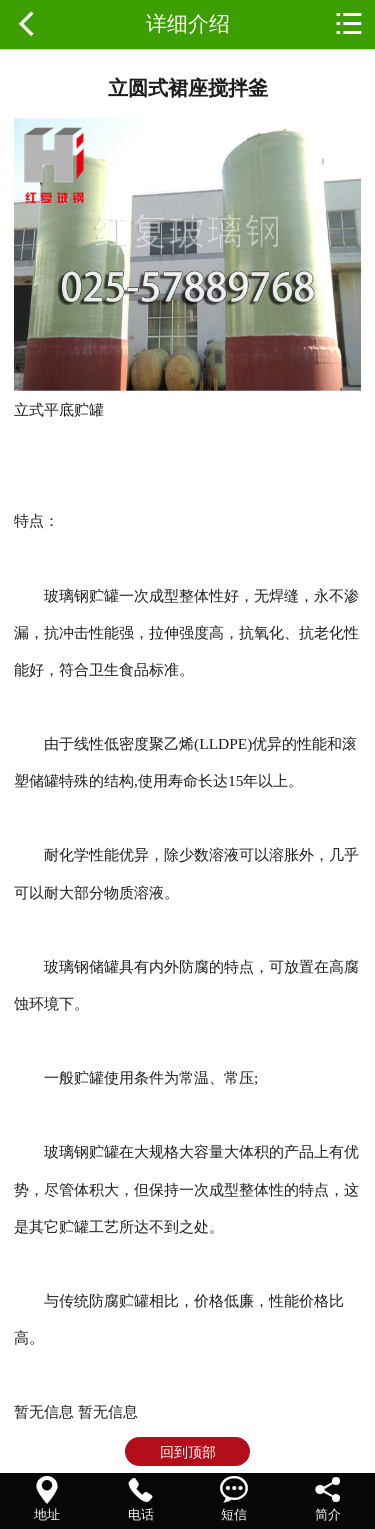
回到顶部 (188, 1452)
